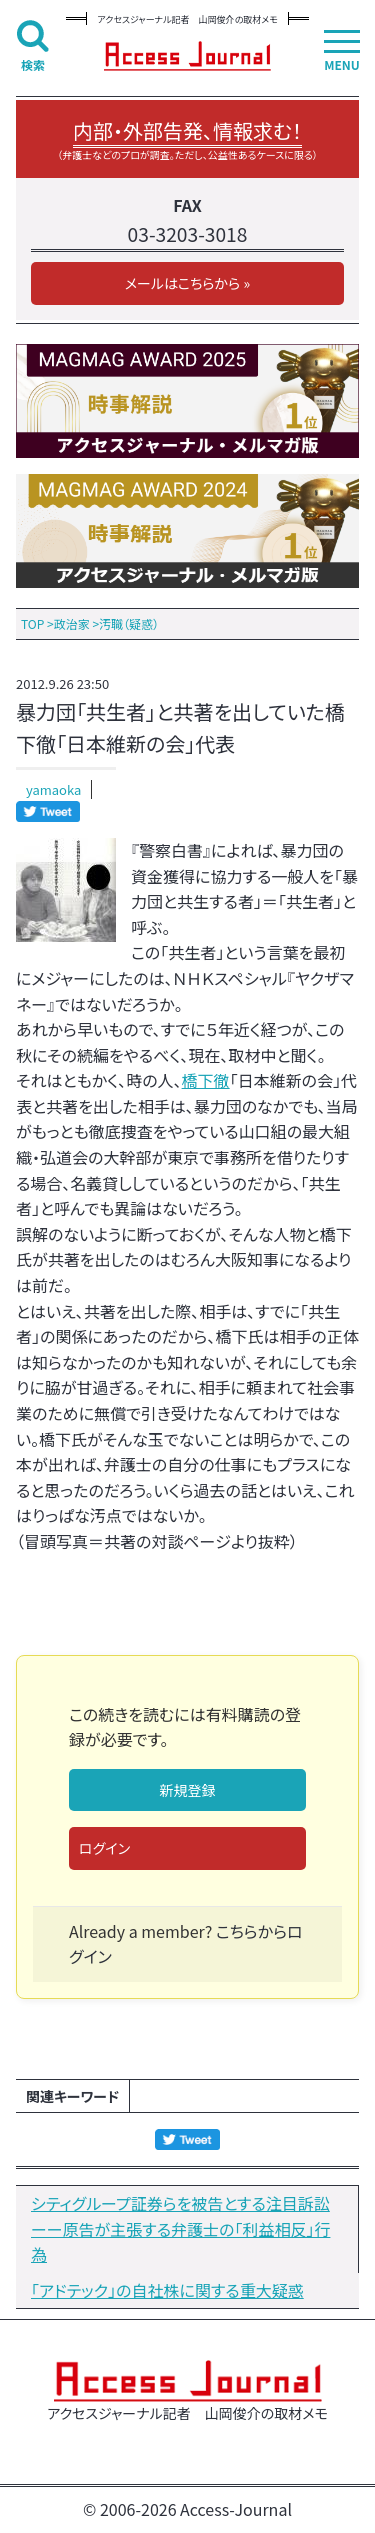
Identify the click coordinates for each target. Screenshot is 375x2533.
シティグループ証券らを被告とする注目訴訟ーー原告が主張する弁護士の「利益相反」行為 (180, 2228)
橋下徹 (206, 1080)
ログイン (104, 1848)
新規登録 (188, 1790)
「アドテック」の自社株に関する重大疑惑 (167, 2290)
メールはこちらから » (187, 283)
